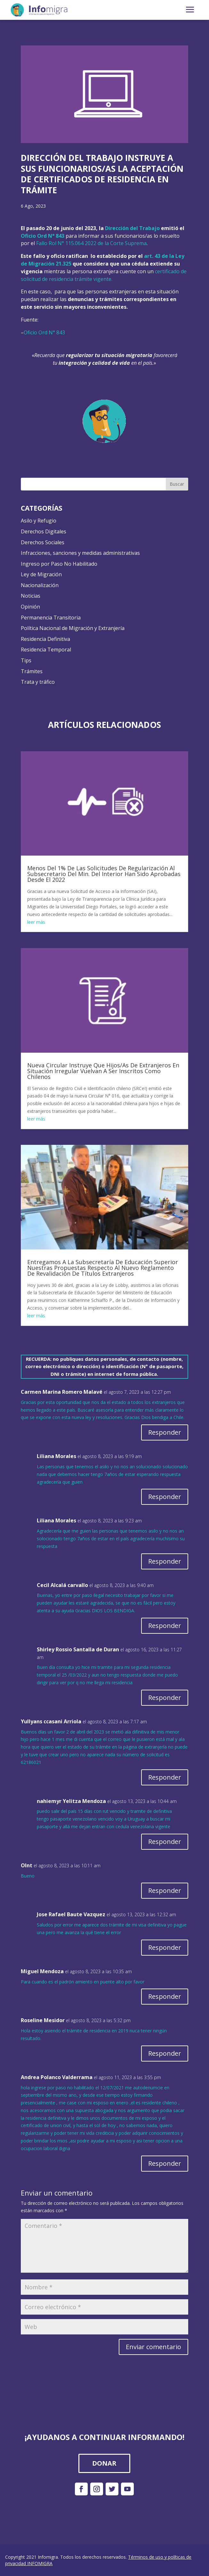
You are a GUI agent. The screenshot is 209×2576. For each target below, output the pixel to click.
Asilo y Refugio (38, 520)
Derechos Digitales (43, 531)
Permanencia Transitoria (51, 617)
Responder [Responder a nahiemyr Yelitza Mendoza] (164, 1841)
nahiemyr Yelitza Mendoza (71, 1801)
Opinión (30, 606)
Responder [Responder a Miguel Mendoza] (164, 1996)
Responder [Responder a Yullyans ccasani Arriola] (164, 1777)
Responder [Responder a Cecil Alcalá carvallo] (164, 1625)
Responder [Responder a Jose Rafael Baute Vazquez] (164, 1947)
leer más (36, 922)
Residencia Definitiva (45, 638)
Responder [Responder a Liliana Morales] (164, 1496)
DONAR (104, 2463)
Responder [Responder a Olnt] (164, 1890)
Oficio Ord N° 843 (44, 332)
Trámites (32, 671)
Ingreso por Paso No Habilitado (59, 563)
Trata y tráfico (38, 681)
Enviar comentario (153, 2346)
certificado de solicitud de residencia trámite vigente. (104, 275)
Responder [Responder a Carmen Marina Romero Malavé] (164, 1432)
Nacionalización (40, 585)
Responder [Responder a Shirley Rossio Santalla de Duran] (164, 1697)
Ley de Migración (41, 574)
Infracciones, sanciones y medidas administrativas (80, 552)
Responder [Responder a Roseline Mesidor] (164, 2053)
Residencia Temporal (46, 649)
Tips (26, 660)
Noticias (30, 595)
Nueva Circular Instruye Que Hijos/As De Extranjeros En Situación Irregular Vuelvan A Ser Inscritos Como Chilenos (103, 1071)
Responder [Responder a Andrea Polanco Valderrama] (164, 2163)
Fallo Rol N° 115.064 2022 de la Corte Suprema (91, 243)
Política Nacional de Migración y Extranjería (73, 628)
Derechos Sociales (42, 542)
